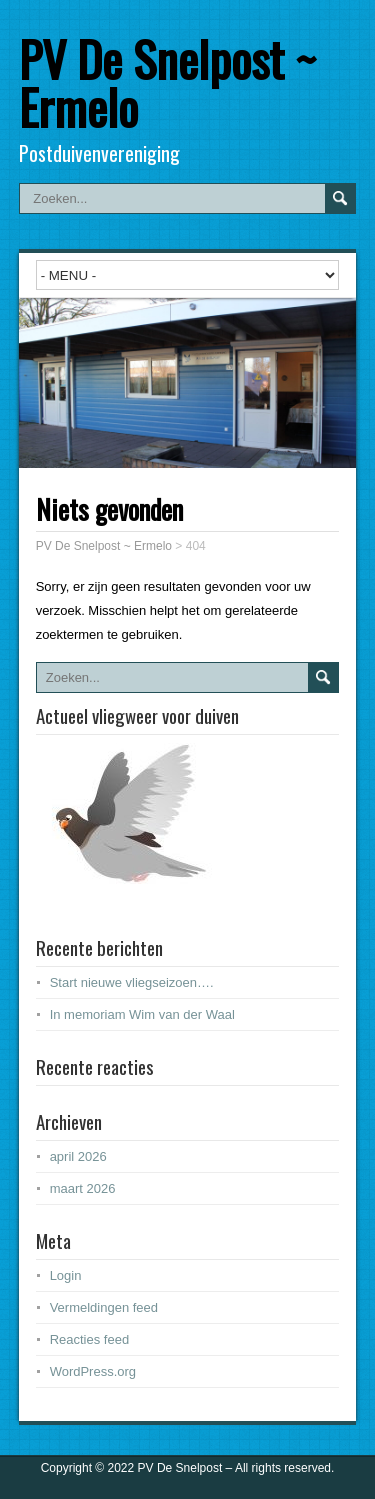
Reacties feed (90, 1339)
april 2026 (78, 1156)
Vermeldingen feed (104, 1307)
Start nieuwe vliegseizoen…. (132, 982)
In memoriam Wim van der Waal (142, 1014)
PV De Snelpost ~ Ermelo (167, 82)
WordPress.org (93, 1371)
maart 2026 (83, 1188)
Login (66, 1275)
